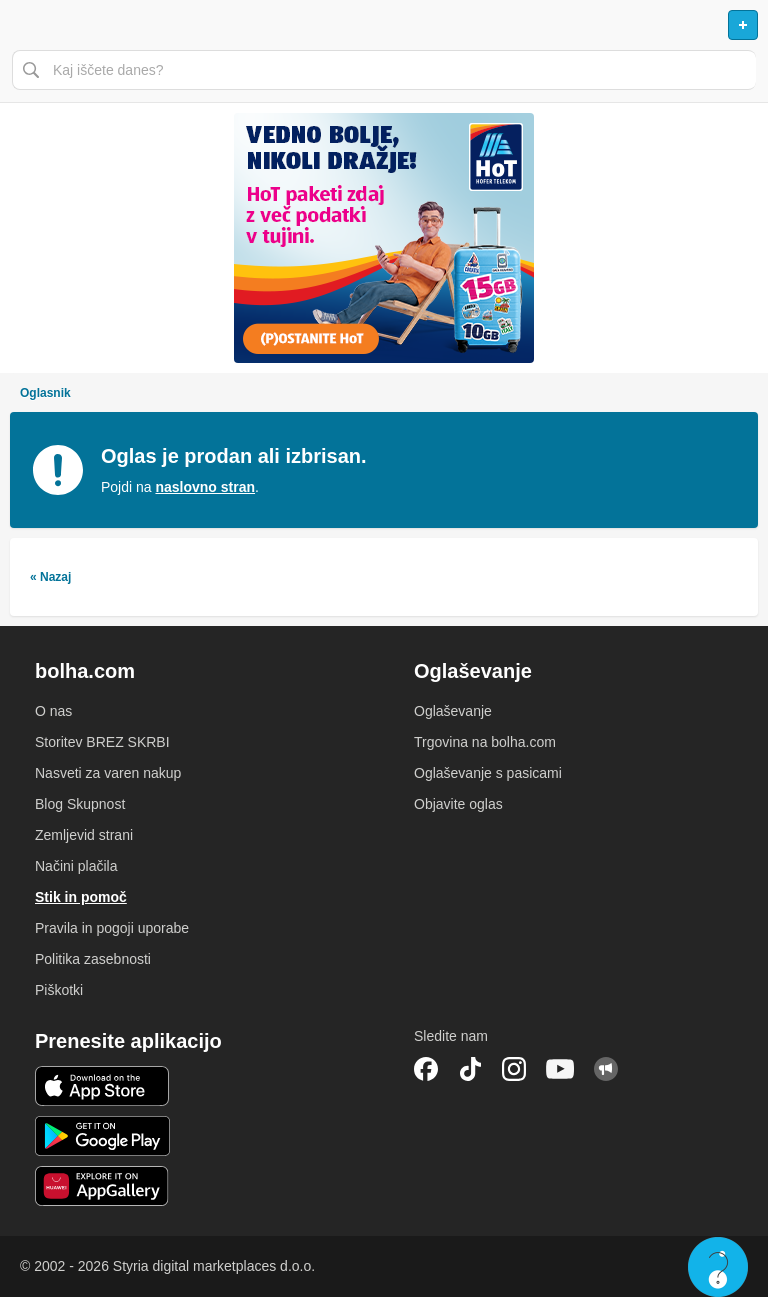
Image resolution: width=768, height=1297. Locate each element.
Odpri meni (24, 25)
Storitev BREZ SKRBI (102, 742)
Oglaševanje (453, 711)
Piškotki (59, 990)
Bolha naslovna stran (384, 25)
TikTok (470, 1069)
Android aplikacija (102, 1136)
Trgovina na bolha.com (485, 742)
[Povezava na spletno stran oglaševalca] (384, 238)
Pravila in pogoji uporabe (112, 928)
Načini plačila (76, 866)
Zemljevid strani (84, 835)
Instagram (514, 1069)
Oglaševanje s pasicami (488, 773)
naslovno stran (205, 487)
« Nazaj (50, 577)
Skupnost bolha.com (606, 1069)
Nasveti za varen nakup (108, 773)
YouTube (560, 1069)
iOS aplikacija (102, 1086)
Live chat (718, 1267)
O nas (53, 711)
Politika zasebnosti (93, 959)
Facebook (426, 1069)
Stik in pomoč (81, 897)
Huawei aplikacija (102, 1186)
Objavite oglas (458, 804)
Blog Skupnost (80, 804)
